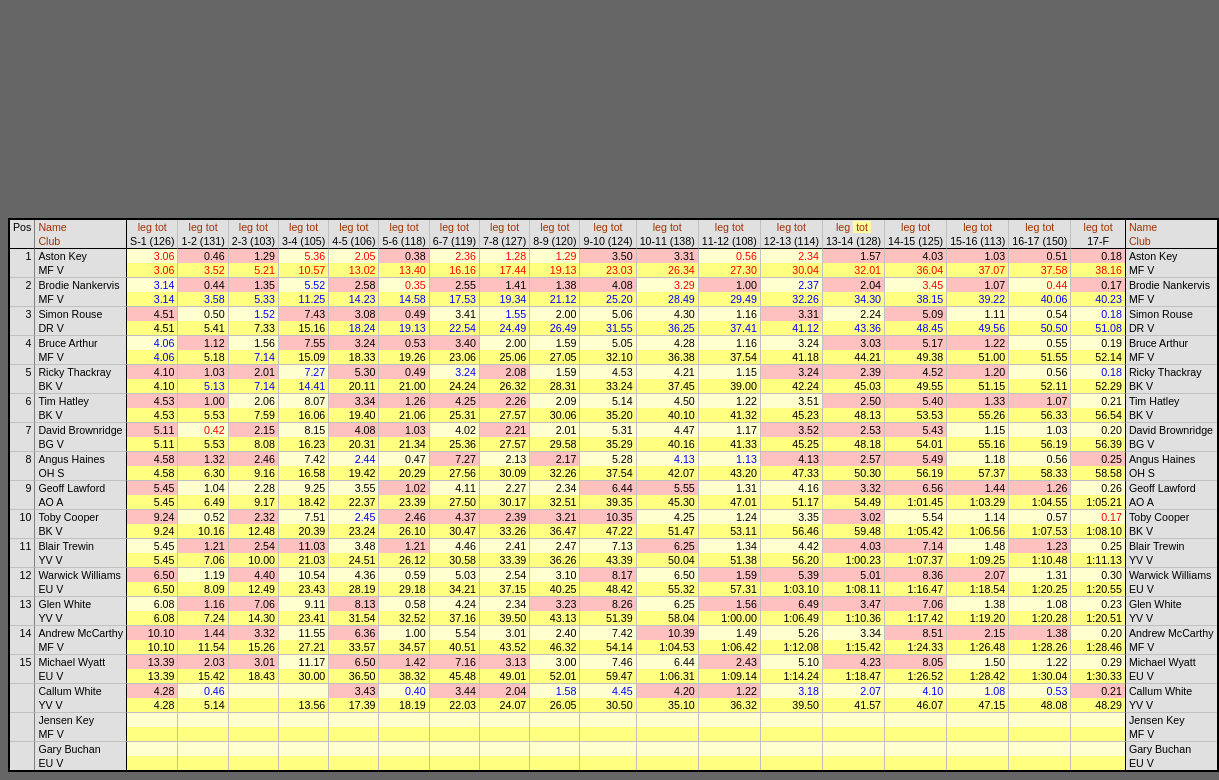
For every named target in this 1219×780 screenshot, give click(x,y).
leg (145, 227)
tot (161, 227)
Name (52, 227)
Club (49, 241)
